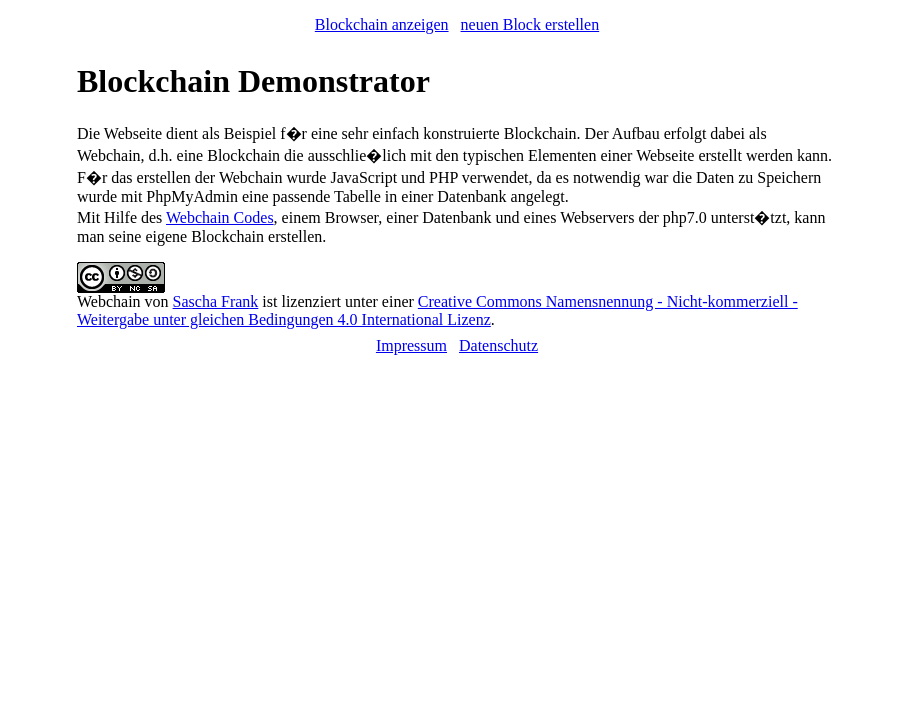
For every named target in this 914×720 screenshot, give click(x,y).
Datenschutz (498, 345)
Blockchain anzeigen (382, 24)
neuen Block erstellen (530, 24)
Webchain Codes (220, 217)
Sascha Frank (216, 301)
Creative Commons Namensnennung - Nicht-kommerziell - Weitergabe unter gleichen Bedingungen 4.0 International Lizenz (437, 310)
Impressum (411, 345)
